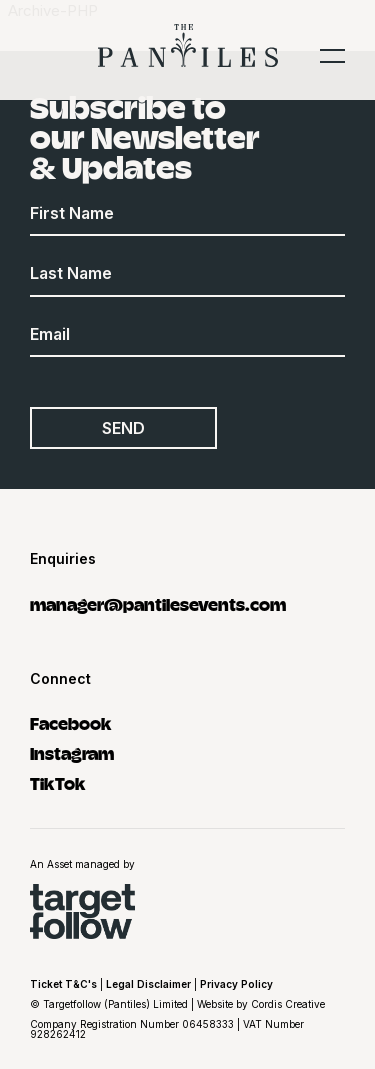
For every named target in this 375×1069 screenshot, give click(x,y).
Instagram (72, 752)
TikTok (58, 782)
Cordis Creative (288, 1004)
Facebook (71, 722)
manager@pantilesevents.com (158, 603)
